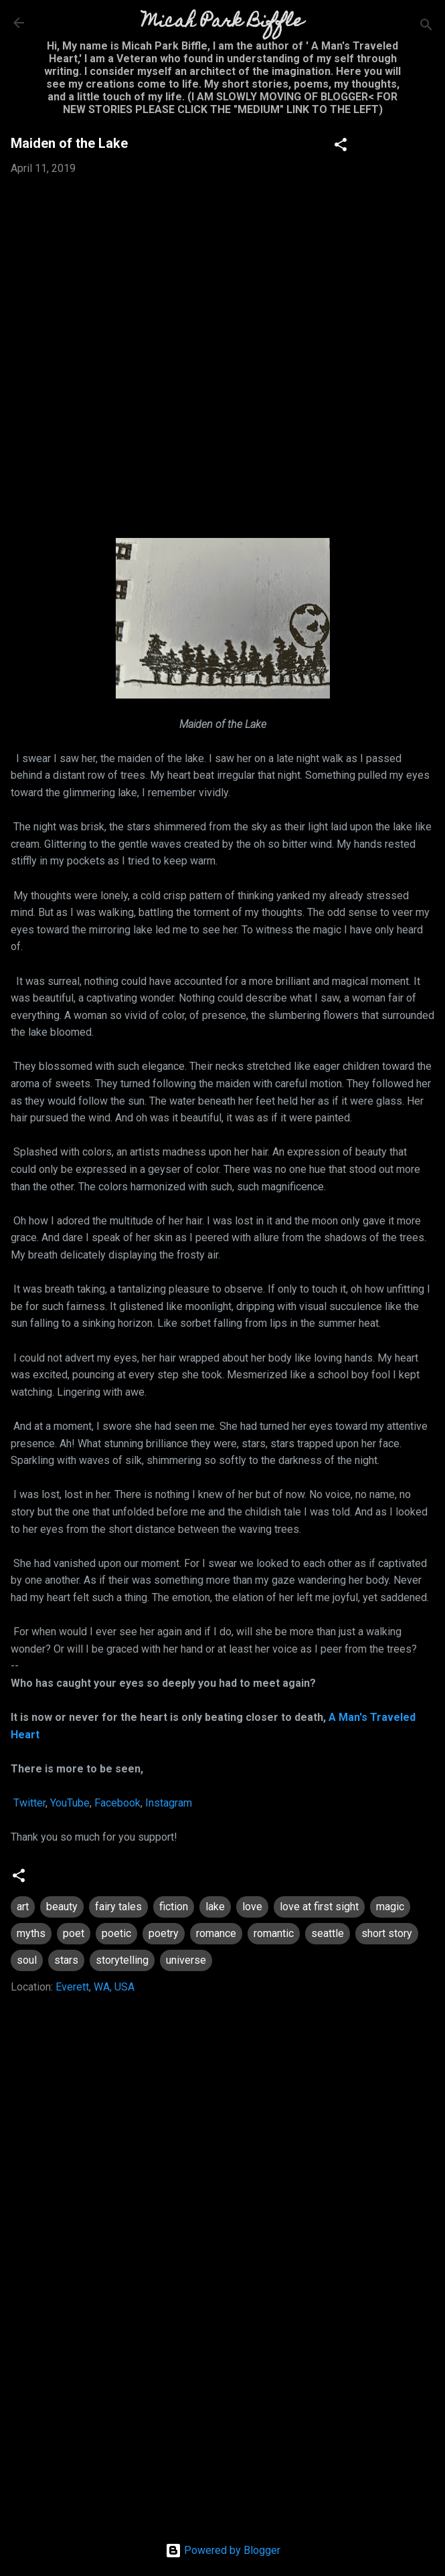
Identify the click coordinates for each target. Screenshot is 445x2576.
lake (215, 1906)
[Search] (426, 27)
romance (216, 1933)
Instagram (168, 1803)
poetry (164, 1933)
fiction (173, 1906)
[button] (341, 146)
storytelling (122, 1960)
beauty (62, 1906)
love (252, 1906)
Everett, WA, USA (95, 1987)
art (23, 1906)
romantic (274, 1933)
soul (27, 1960)
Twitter (28, 1803)
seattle (327, 1933)
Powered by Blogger (222, 2550)
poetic (116, 1933)
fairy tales (118, 1906)
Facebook (117, 1803)
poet (73, 1933)
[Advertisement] (222, 2406)
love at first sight (319, 1906)
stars (66, 1960)
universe (186, 1960)
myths (31, 1933)
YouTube (70, 1803)
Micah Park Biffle (222, 22)
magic (390, 1906)
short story (386, 1933)
